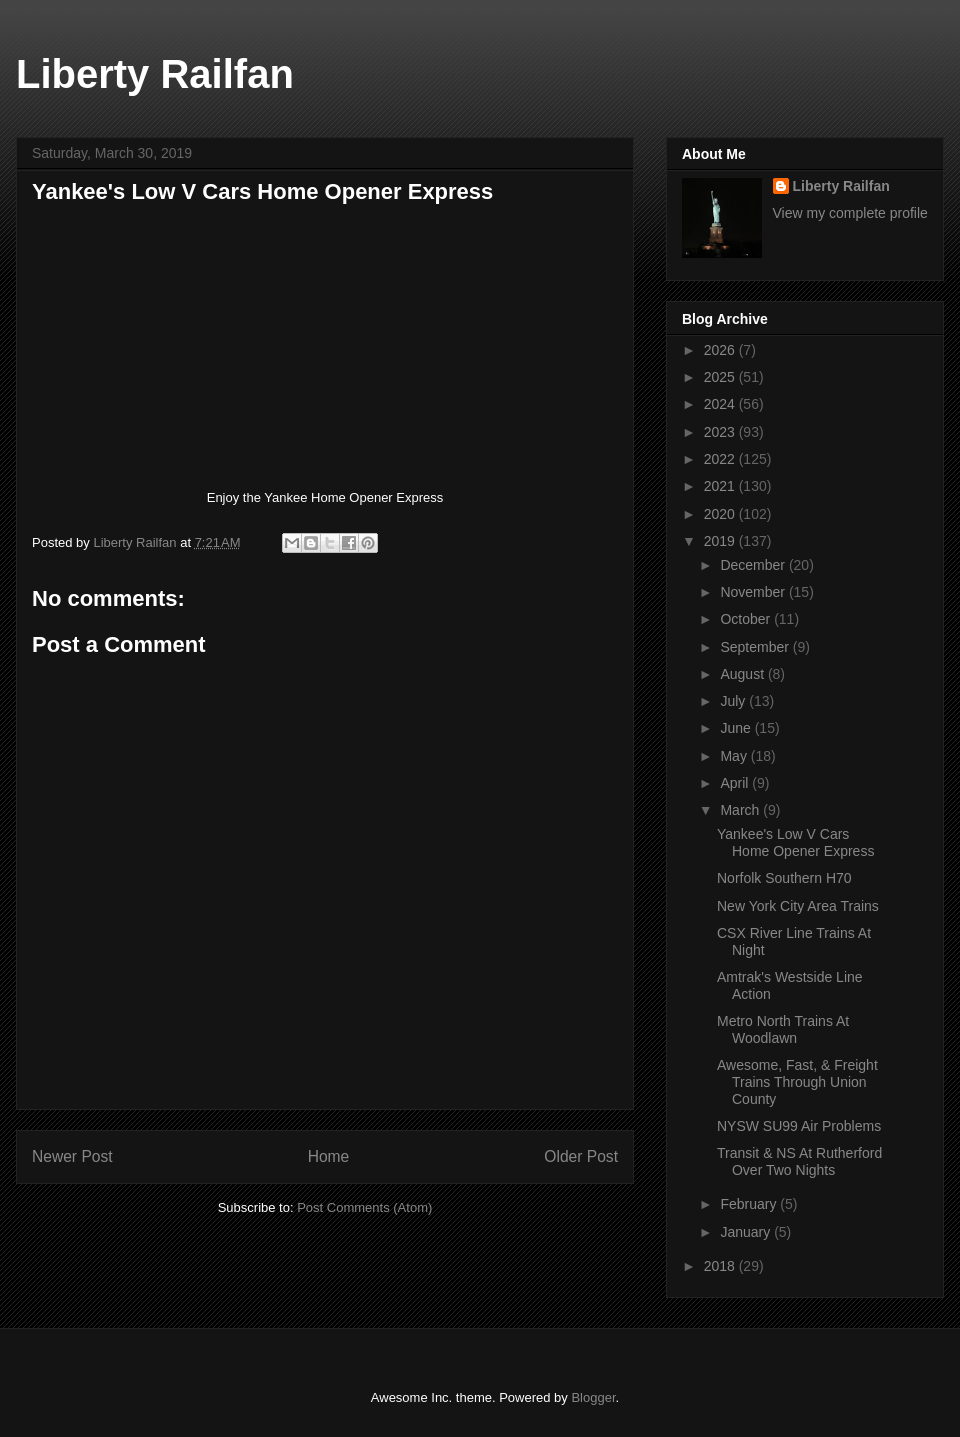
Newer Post (72, 1156)
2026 (721, 350)
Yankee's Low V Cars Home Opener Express (795, 842)
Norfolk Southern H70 (784, 878)
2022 (721, 459)
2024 (721, 404)
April (736, 783)
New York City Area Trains (798, 906)
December (754, 565)
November (754, 592)
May (735, 756)
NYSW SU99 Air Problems (799, 1126)
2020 (721, 514)
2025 (721, 377)
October (747, 619)
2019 (721, 541)
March (741, 810)
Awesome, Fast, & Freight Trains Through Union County (797, 1082)
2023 (721, 432)
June (737, 728)
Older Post (581, 1156)
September (756, 647)
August (743, 674)
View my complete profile (850, 213)
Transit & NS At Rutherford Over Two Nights (799, 1161)
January (747, 1232)
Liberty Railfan (155, 74)
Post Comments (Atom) (364, 1207)
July (734, 701)
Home (329, 1156)
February (750, 1204)
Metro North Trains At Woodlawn (783, 1029)
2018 (721, 1266)
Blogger (593, 1397)
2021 (721, 486)
